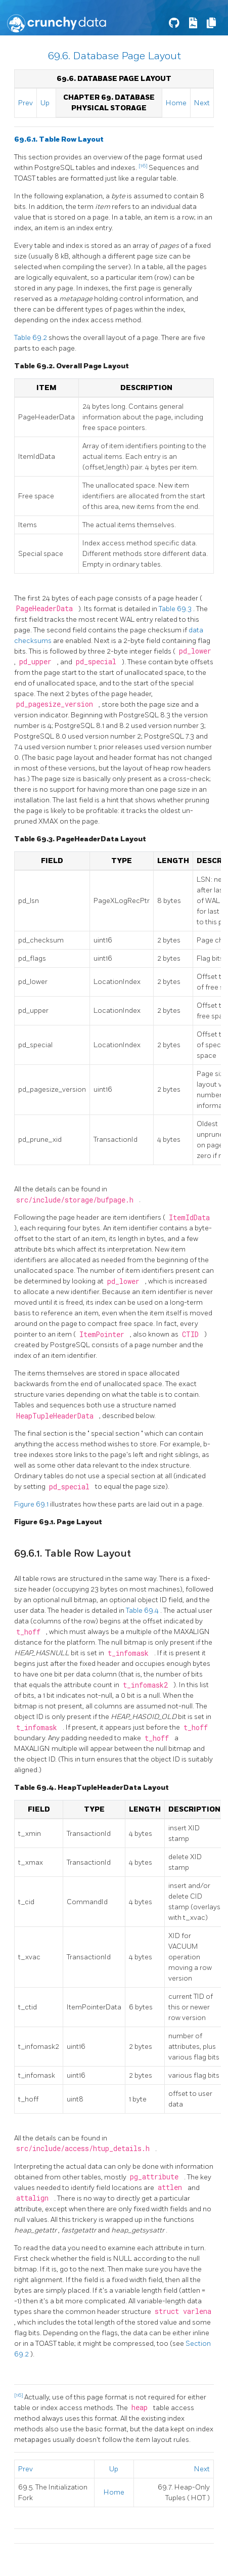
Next (202, 103)
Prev (25, 103)
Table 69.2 (31, 337)
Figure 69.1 (32, 1504)
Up (45, 103)
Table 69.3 (176, 609)
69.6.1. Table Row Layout (59, 139)
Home (176, 103)
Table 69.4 (143, 1610)
